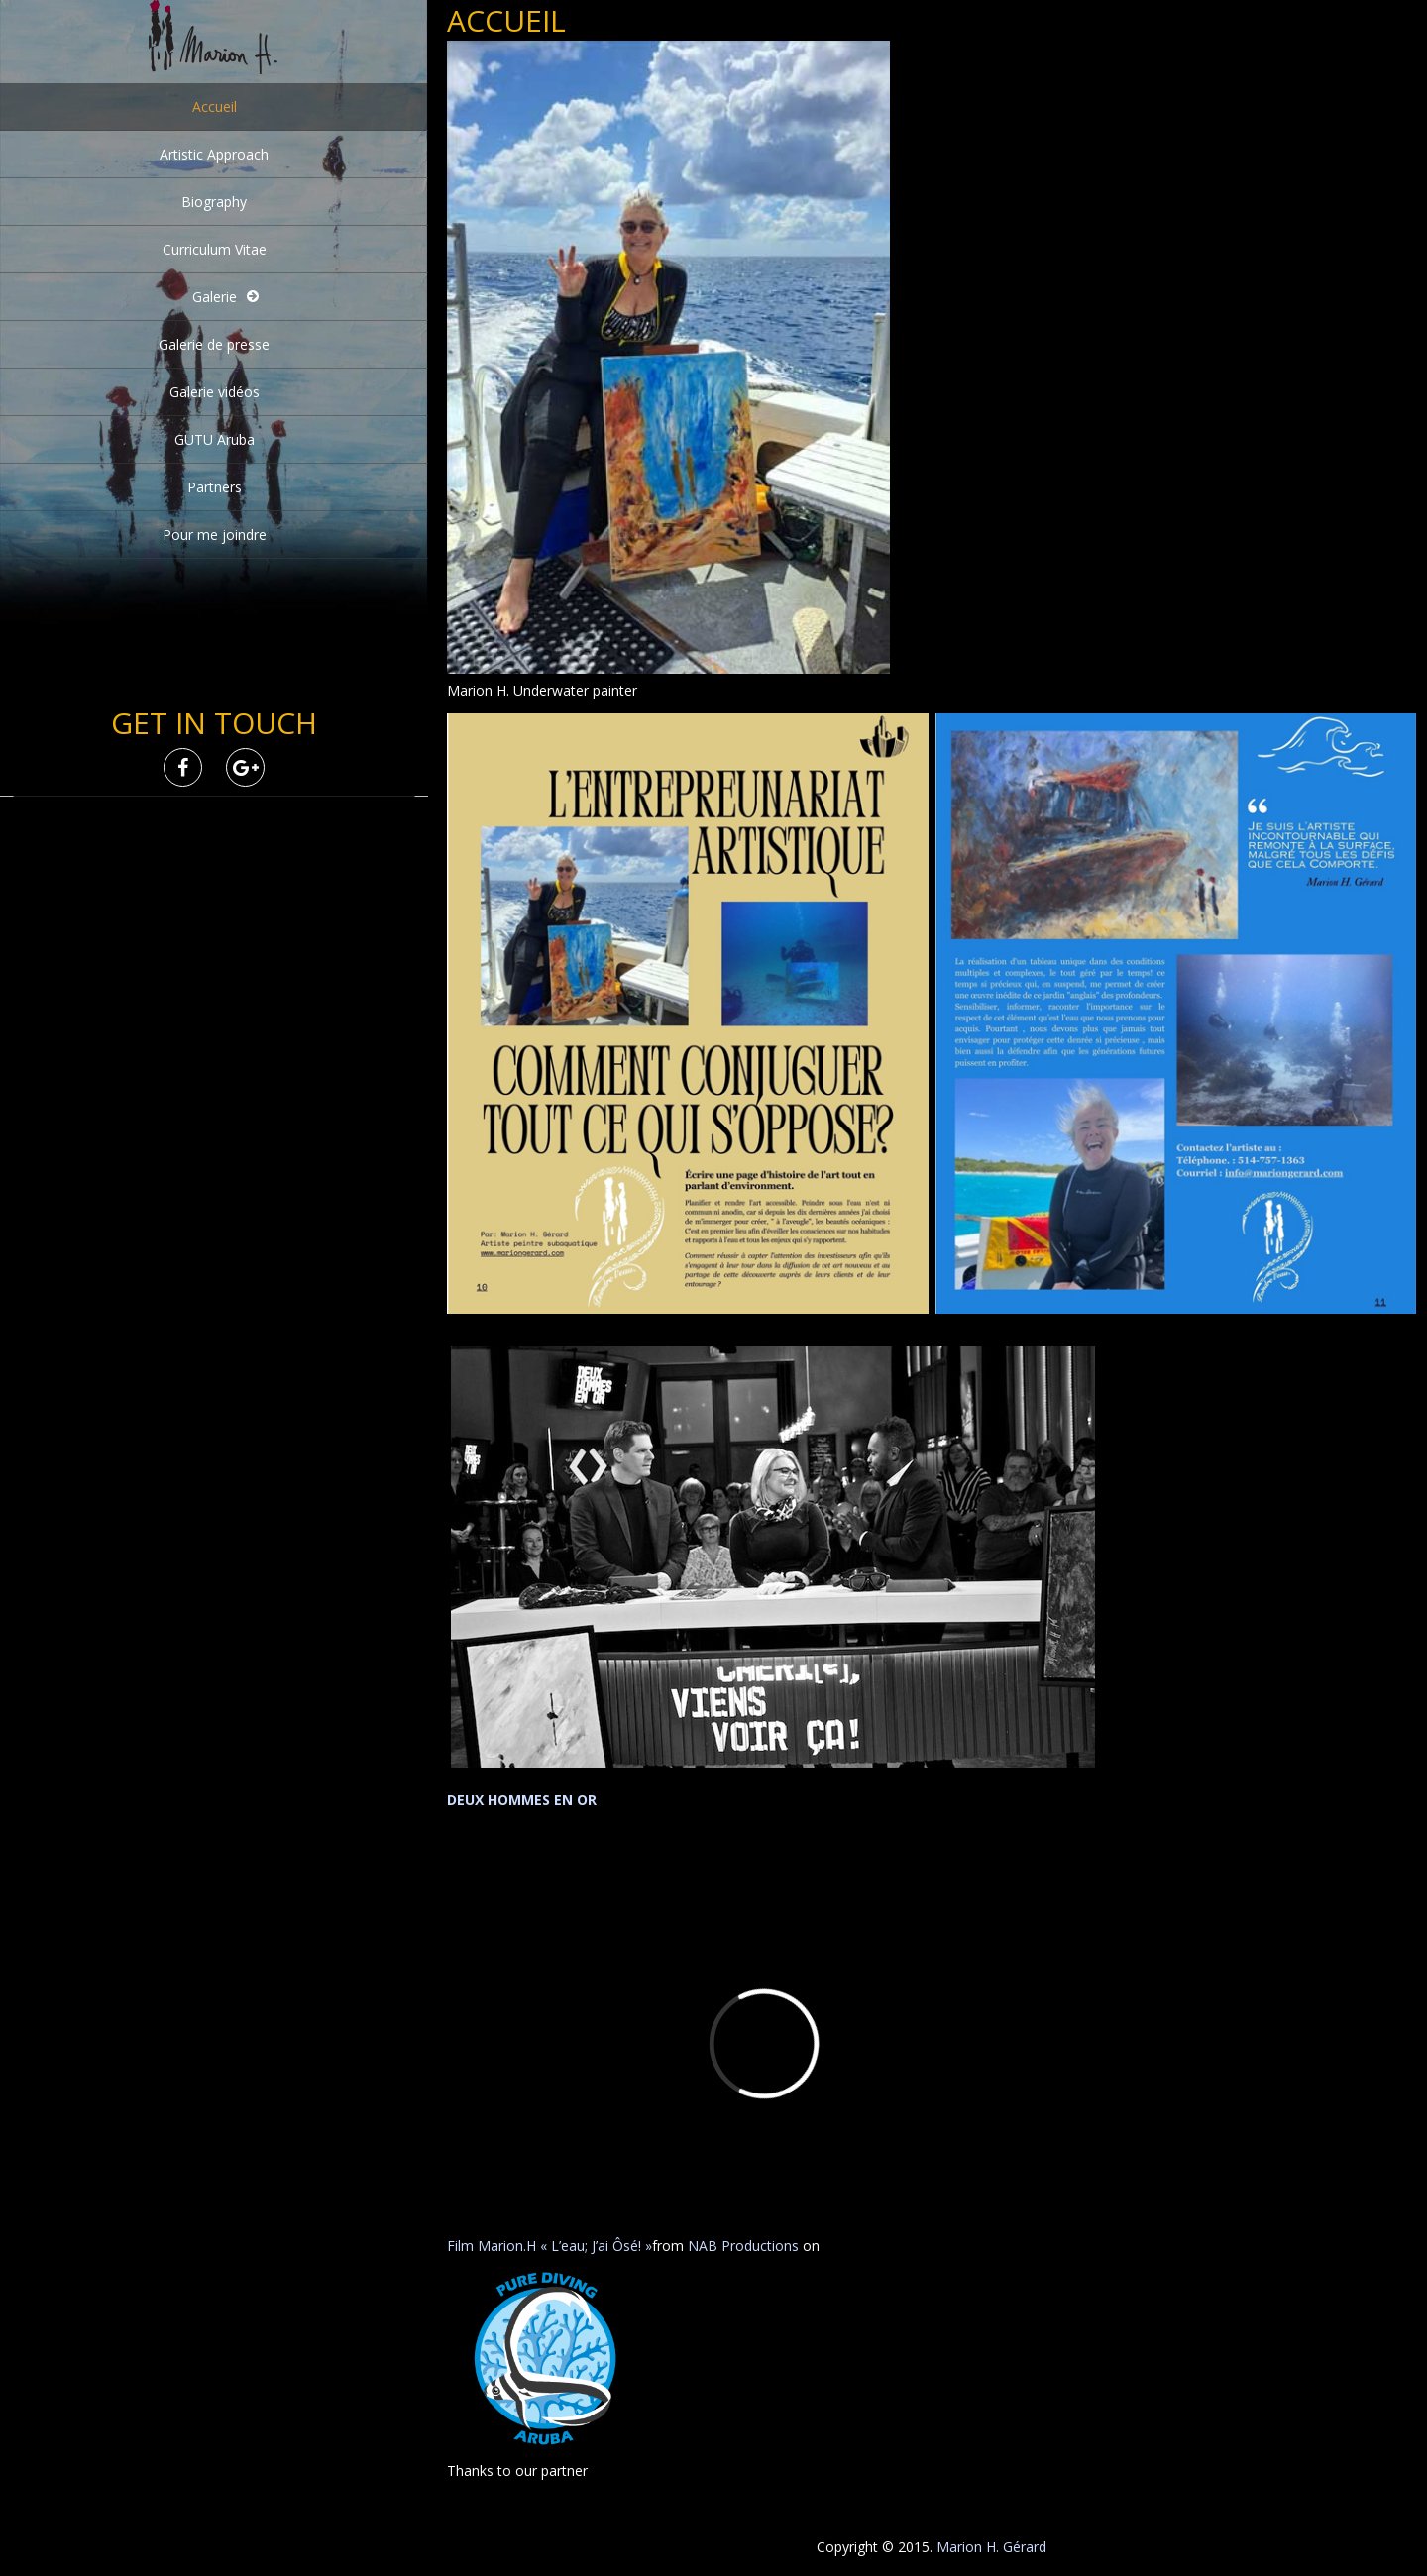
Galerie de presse (214, 344)
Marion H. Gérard (991, 2546)
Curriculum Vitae (215, 249)
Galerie (214, 296)
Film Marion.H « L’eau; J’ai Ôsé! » (549, 2245)
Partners (214, 487)
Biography (214, 201)
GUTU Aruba (214, 439)
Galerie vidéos (214, 391)
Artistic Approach (214, 154)
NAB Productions (743, 2245)
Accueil (214, 106)
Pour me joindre (215, 534)
